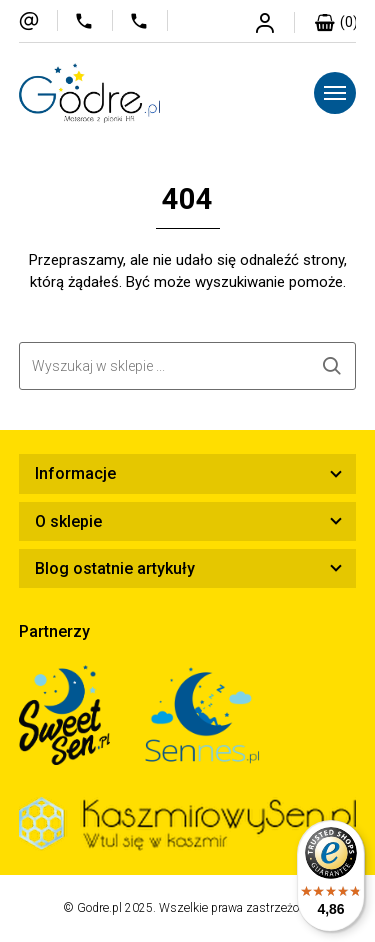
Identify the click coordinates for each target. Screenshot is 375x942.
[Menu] (335, 93)
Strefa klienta (275, 22)
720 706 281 (148, 20)
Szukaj (332, 366)
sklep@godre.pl (38, 20)
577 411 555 (93, 20)
